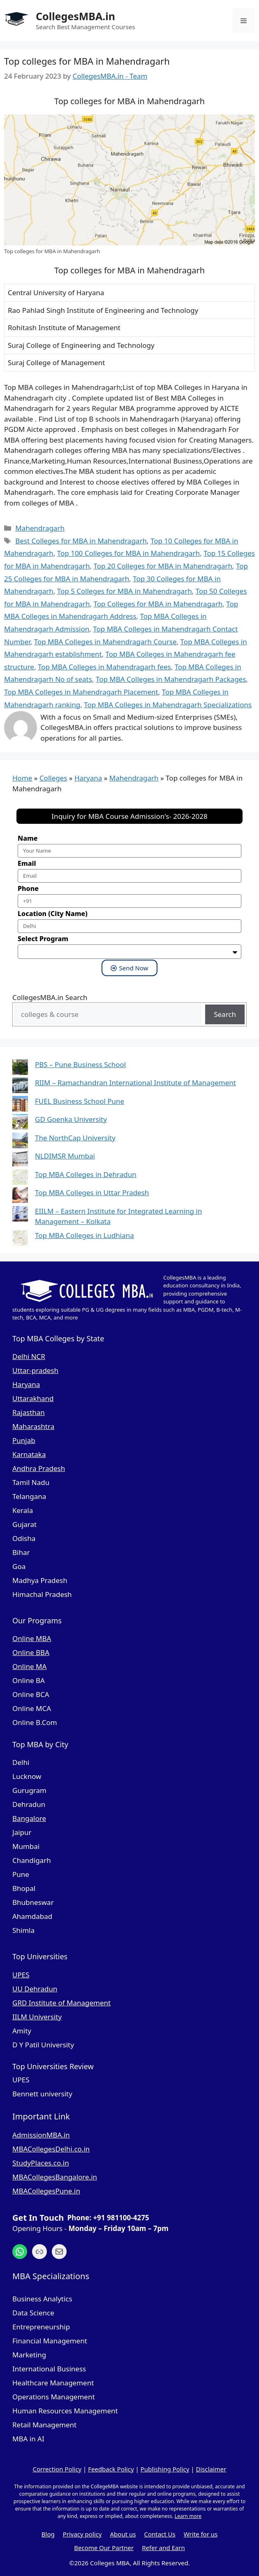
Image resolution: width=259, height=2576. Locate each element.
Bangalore (29, 1818)
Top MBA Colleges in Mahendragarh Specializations (168, 704)
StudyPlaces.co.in (40, 2163)
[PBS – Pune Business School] (20, 1068)
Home (22, 778)
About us (123, 2534)
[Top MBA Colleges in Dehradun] (20, 1178)
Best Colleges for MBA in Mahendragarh (81, 541)
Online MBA (31, 1638)
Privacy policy (82, 2534)
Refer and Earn (163, 2547)
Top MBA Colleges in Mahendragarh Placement (81, 692)
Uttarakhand (33, 1398)
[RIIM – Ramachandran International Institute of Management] (20, 1086)
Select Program (43, 938)
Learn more (188, 2516)
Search (225, 1014)
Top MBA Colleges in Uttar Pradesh (92, 1192)
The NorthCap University (75, 1137)
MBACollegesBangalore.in (54, 2177)
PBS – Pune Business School (80, 1064)
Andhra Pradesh (38, 1468)
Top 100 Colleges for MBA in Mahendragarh (128, 553)
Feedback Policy (111, 2469)
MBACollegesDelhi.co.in (51, 2149)
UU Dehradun (34, 1988)
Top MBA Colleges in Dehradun (85, 1174)
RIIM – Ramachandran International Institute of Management (135, 1082)
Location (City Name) (53, 913)
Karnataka (29, 1454)
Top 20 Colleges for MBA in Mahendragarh (162, 566)
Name (27, 838)
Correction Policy (56, 2469)
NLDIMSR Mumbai (65, 1156)
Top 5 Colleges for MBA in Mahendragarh (124, 591)
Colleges (53, 778)
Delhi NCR (28, 1356)
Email (27, 863)
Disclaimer (211, 2469)
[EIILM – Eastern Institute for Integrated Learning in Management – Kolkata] (20, 1215)
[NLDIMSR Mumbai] (20, 1160)
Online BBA (30, 1652)
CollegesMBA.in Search (50, 997)
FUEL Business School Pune (79, 1101)
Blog (48, 2534)
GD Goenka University (71, 1119)
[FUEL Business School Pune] (20, 1105)
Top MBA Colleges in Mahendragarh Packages (171, 679)
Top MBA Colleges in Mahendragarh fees (104, 666)
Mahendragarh (40, 528)
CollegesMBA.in (75, 16)
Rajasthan (28, 1412)
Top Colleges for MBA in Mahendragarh (157, 603)
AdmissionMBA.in (41, 2135)
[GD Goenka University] (20, 1123)
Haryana (88, 778)
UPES (21, 1974)
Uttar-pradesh (35, 1370)
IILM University (37, 2016)
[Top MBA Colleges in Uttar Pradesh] (20, 1196)
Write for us (200, 2534)
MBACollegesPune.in (46, 2191)
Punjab (23, 1440)
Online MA (29, 1666)
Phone (28, 888)
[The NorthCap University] (20, 1142)
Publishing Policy (165, 2469)
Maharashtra (33, 1426)
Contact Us (159, 2534)
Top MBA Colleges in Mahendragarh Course (105, 641)
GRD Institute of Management (61, 2002)
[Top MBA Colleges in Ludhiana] (20, 1239)
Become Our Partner (104, 2547)
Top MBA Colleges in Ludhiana (84, 1235)
